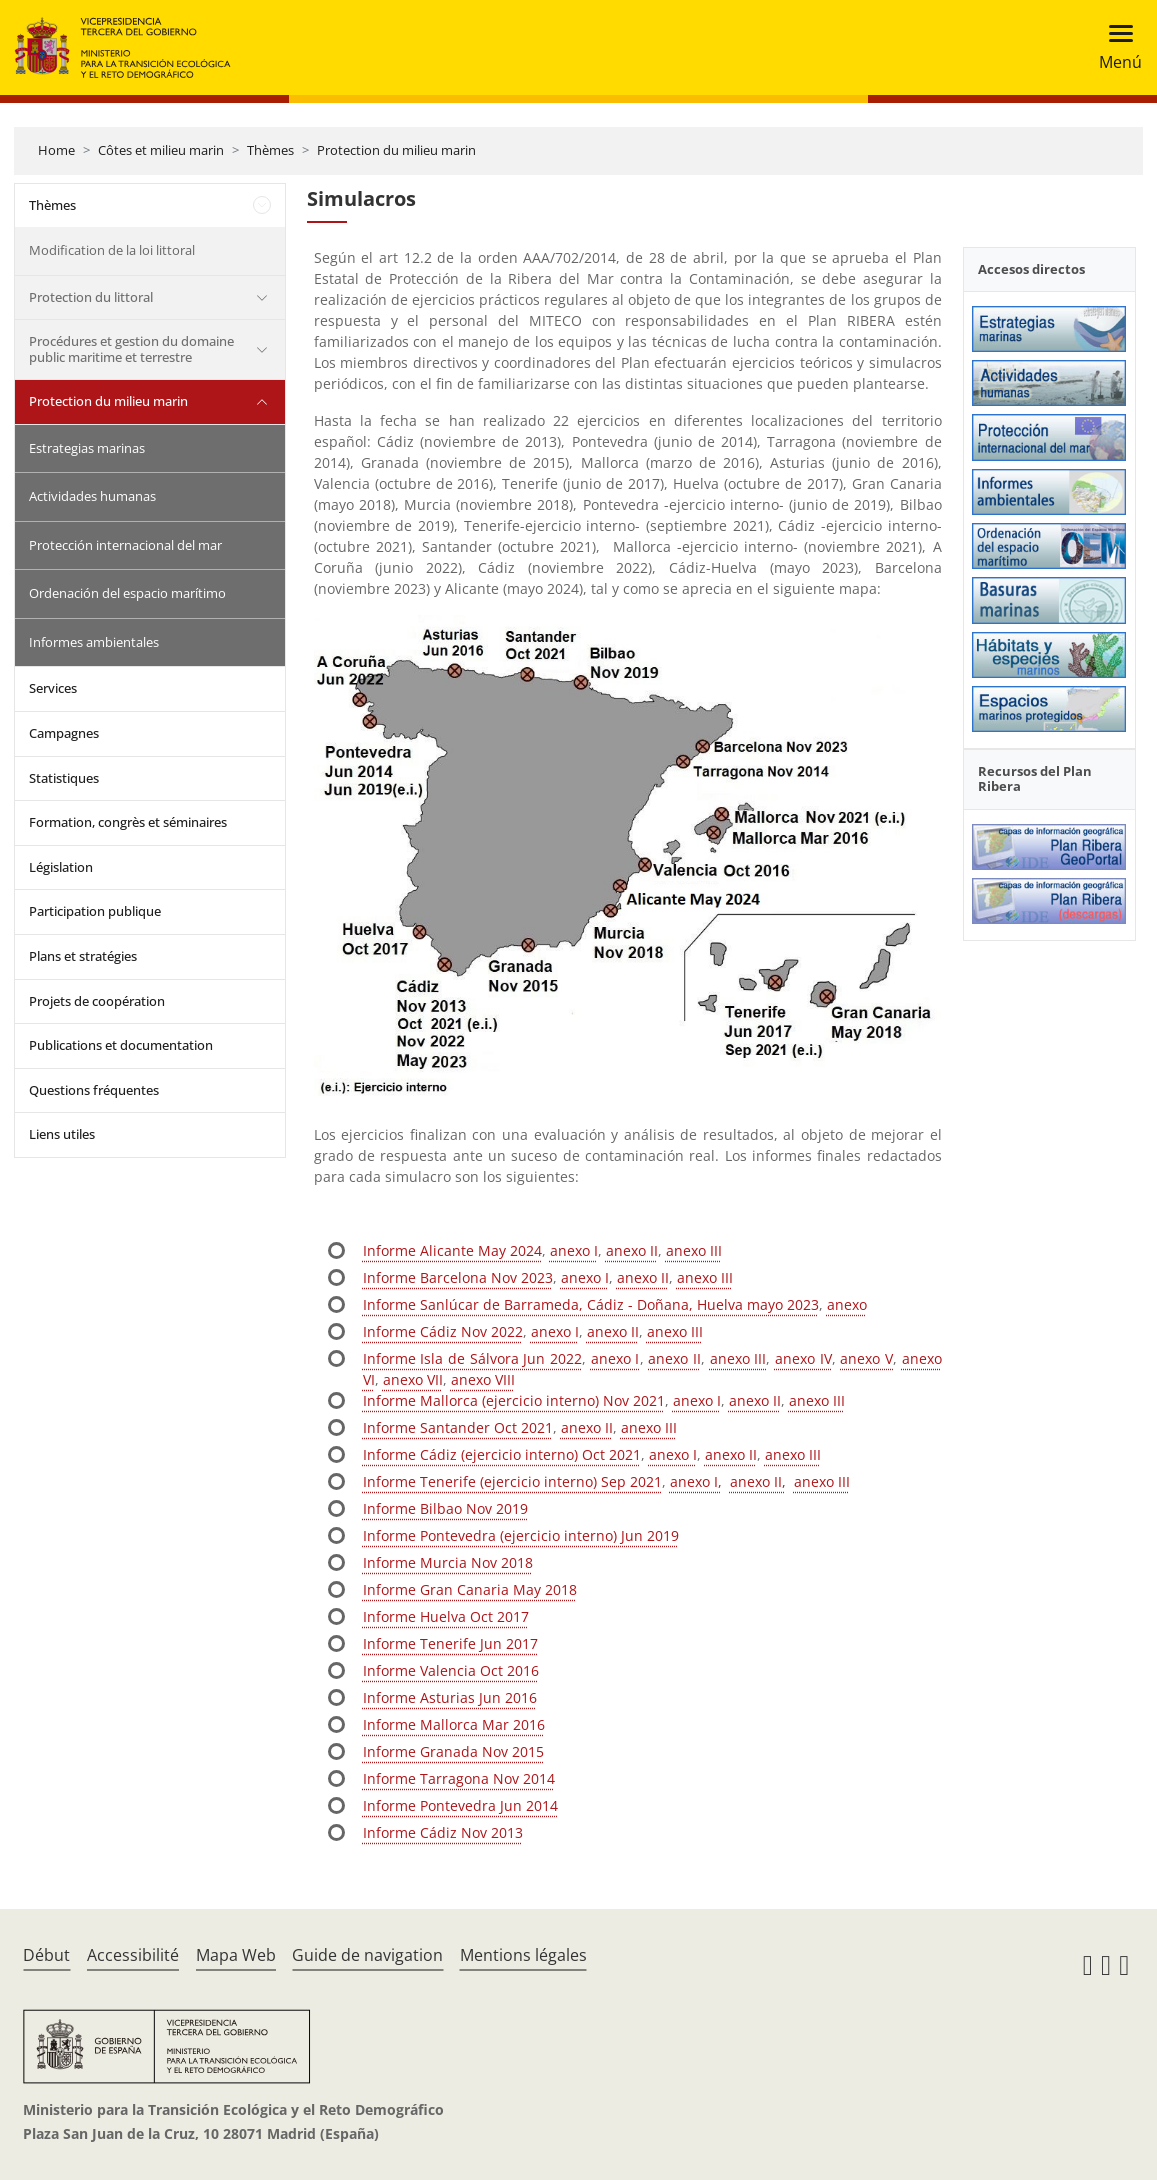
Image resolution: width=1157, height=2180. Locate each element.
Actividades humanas (92, 496)
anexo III (694, 1250)
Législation (61, 867)
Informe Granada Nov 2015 (453, 1751)
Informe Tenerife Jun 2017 (450, 1643)
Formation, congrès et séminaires (128, 822)
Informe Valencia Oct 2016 (451, 1670)
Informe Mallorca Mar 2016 (454, 1724)
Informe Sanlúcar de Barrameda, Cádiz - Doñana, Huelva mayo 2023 (591, 1304)
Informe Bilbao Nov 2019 (445, 1508)
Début (46, 1955)
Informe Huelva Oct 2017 (446, 1616)
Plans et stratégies (83, 956)
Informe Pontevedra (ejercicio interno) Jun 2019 (521, 1535)
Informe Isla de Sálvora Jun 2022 (472, 1358)
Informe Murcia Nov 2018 (448, 1562)
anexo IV (803, 1358)
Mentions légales (523, 1955)
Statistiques (64, 778)
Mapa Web (236, 1955)
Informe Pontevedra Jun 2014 (460, 1805)
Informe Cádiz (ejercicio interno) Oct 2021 (502, 1454)
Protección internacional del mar (125, 545)
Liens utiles (62, 1134)
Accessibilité (133, 1955)
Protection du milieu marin (396, 150)
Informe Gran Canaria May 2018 (470, 1589)
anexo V (866, 1358)
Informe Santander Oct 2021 (458, 1427)
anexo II (632, 1250)
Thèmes (270, 150)
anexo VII (413, 1379)
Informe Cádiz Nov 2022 (443, 1331)
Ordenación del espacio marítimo (127, 593)
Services (53, 688)
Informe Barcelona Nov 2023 (458, 1277)
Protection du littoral (91, 297)
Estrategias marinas (87, 448)
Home (56, 150)
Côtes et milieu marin (161, 150)
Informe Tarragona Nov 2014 (459, 1778)
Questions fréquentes (94, 1090)
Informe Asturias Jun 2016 (450, 1697)
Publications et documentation (121, 1045)
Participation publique (95, 911)
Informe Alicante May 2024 (452, 1250)
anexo (847, 1304)
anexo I (574, 1250)
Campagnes (64, 733)
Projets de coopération (97, 1001)
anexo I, (696, 1481)
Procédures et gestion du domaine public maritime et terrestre (131, 349)
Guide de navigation (367, 1955)
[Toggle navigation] (1114, 47)
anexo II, (758, 1481)
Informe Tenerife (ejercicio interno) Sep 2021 (512, 1481)
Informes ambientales (94, 642)
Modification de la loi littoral (112, 250)
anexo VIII (483, 1379)
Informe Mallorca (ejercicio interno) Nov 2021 (514, 1400)
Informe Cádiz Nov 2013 (443, 1832)
